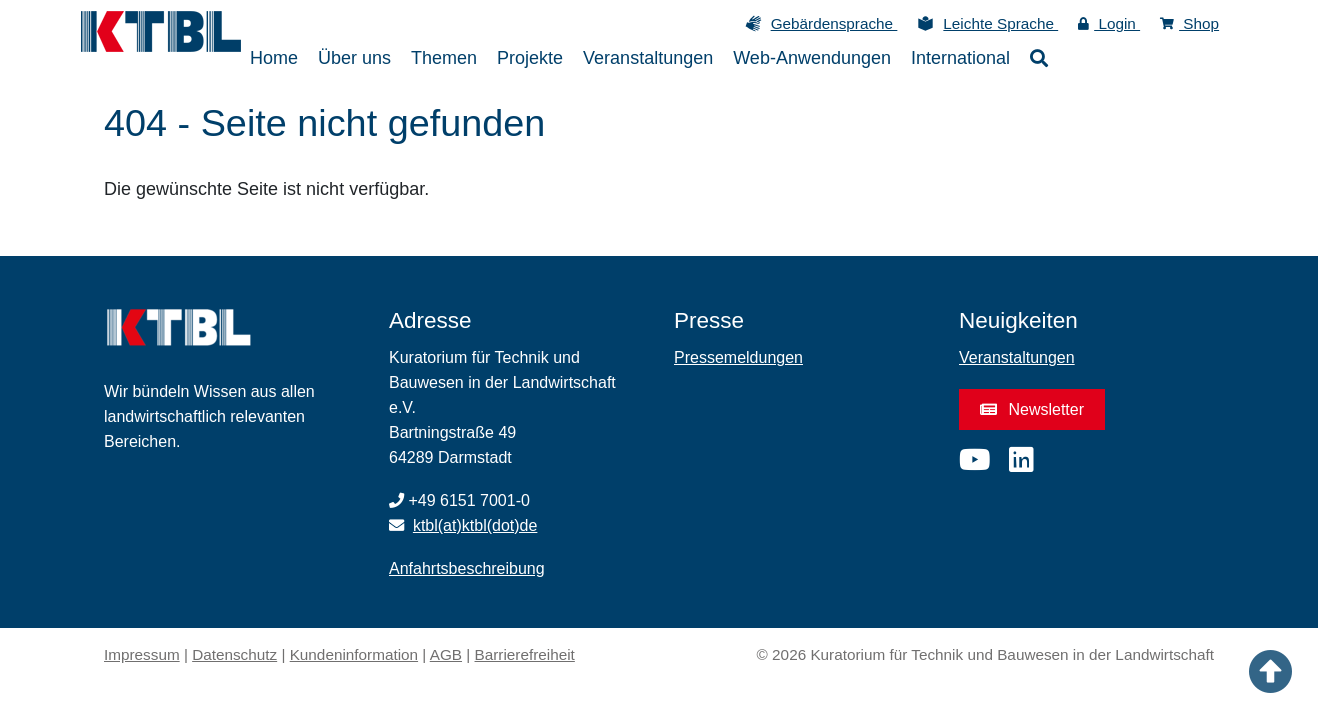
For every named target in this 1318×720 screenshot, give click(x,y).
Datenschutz (234, 654)
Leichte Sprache (1000, 23)
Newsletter (1032, 409)
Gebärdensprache (834, 23)
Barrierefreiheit (525, 654)
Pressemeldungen (738, 357)
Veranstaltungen (1017, 357)
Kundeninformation (354, 654)
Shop (1189, 23)
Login (1109, 23)
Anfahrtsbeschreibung (467, 568)
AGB (446, 654)
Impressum (142, 654)
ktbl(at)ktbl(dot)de (475, 525)
